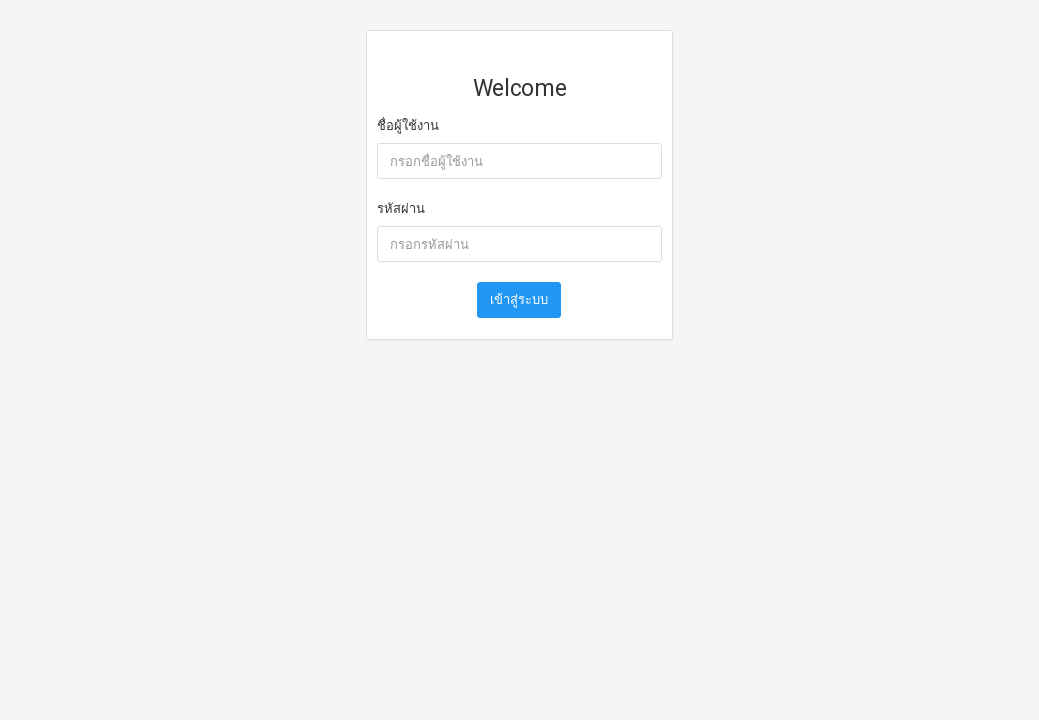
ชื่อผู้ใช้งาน (408, 125)
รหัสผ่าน (401, 208)
